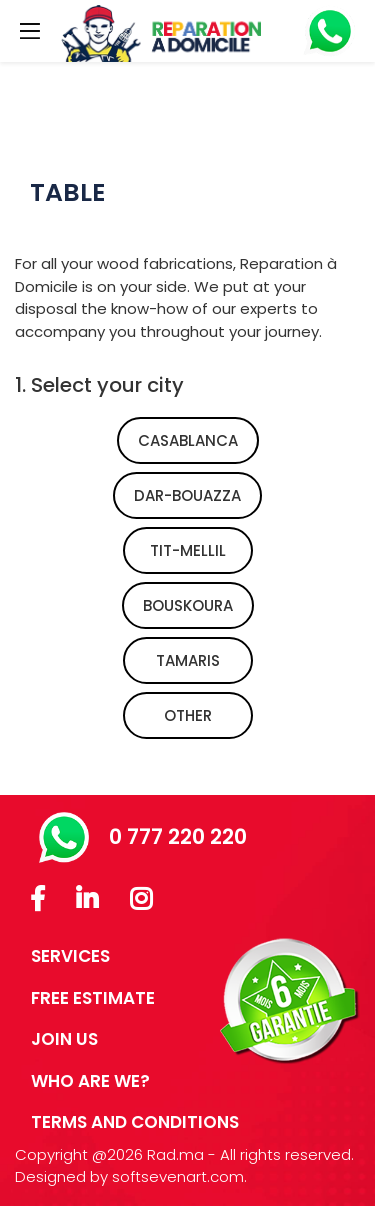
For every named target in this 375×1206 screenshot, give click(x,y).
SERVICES (70, 956)
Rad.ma (175, 1154)
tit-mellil (188, 550)
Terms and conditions (135, 1122)
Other (188, 715)
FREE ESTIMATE (93, 998)
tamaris (188, 660)
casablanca (188, 440)
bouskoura (188, 605)
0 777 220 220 (143, 836)
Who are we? (90, 1081)
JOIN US (64, 1039)
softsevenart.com (178, 1176)
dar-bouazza (187, 495)
